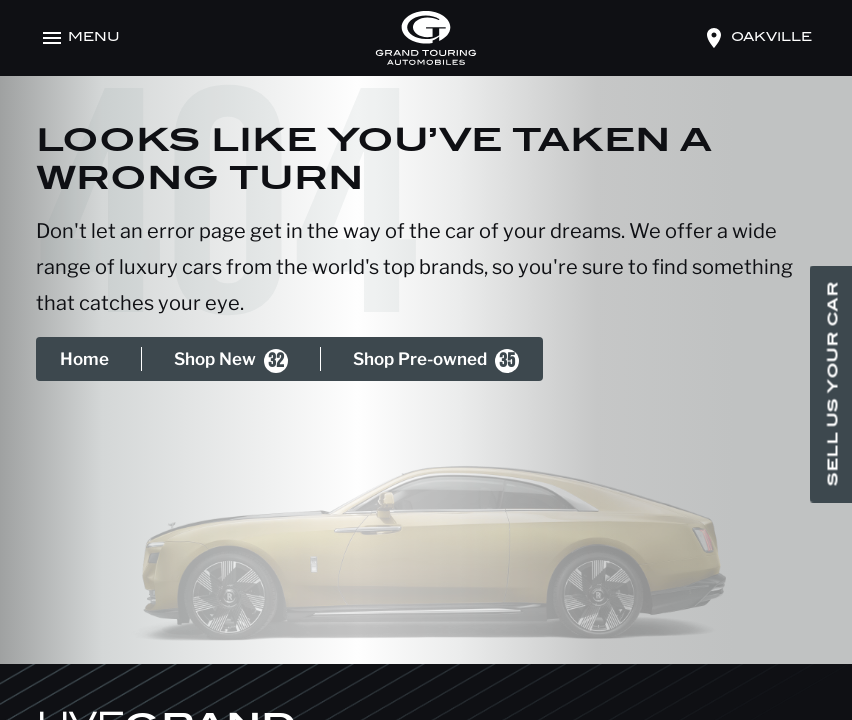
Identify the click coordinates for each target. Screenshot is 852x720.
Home (84, 359)
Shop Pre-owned (436, 361)
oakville (771, 38)
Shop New (231, 361)
